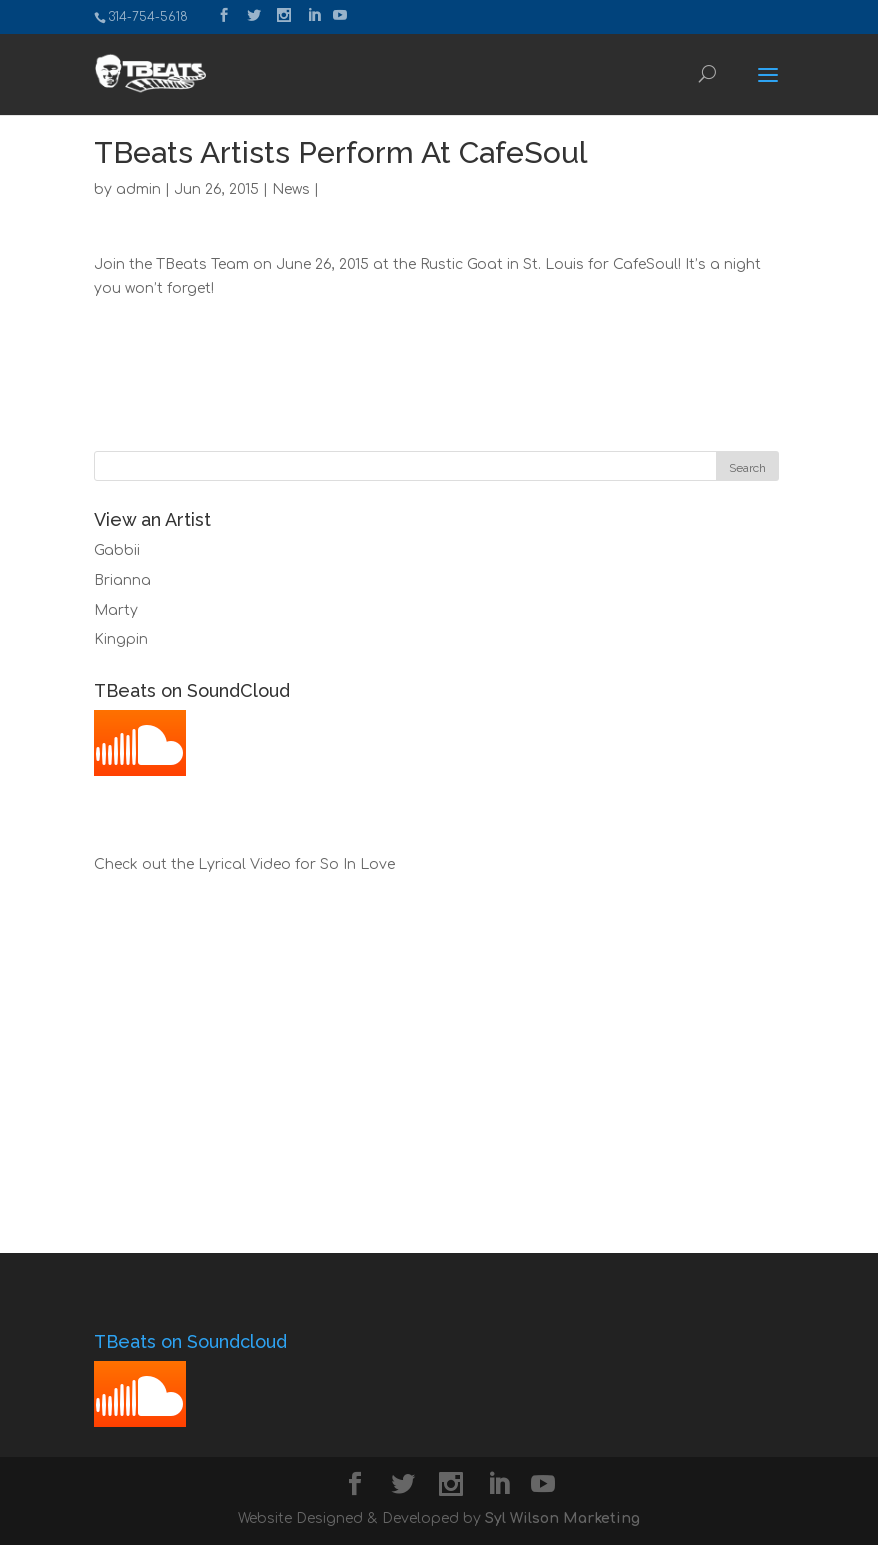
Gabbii (117, 550)
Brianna (122, 580)
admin (138, 189)
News (291, 189)
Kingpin (121, 639)
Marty (116, 610)
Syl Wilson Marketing (562, 1518)
